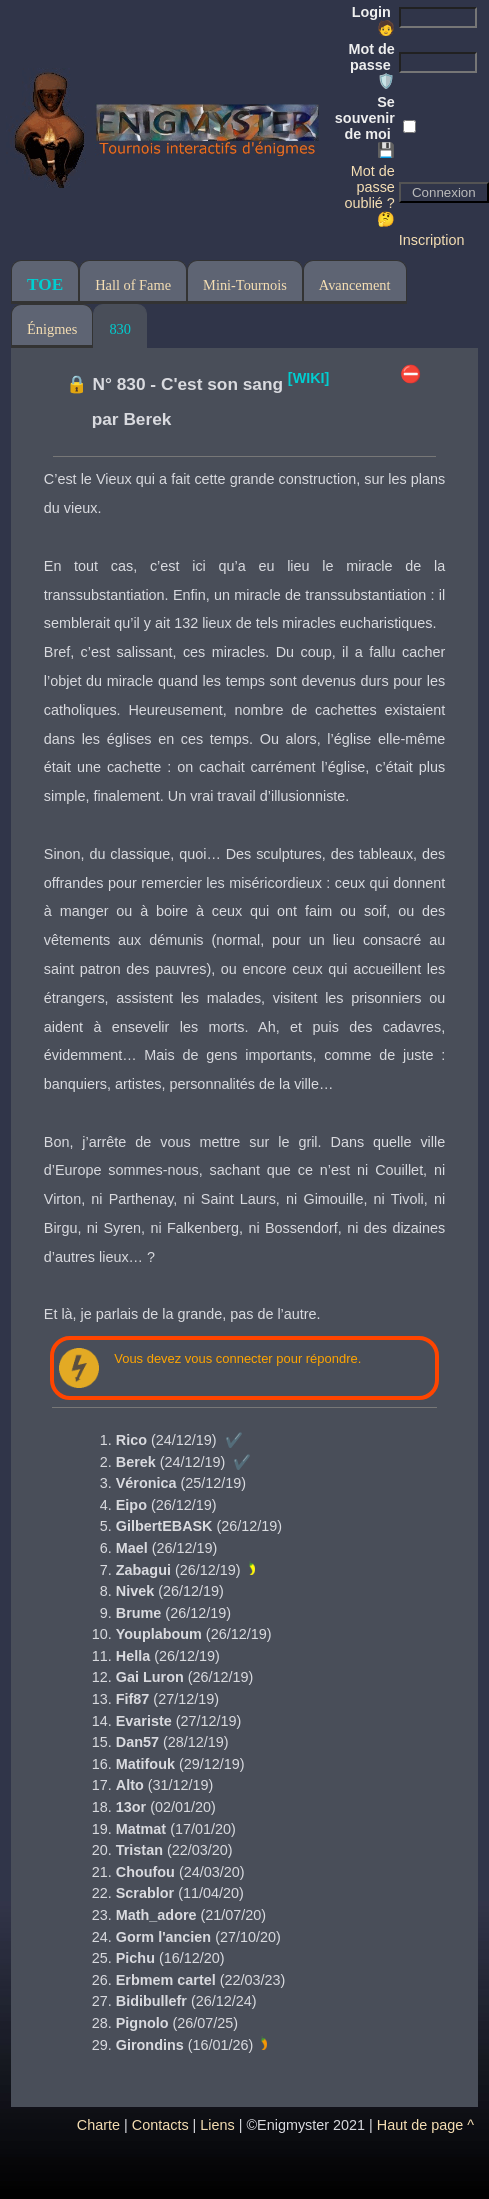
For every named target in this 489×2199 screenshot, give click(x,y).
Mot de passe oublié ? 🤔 (369, 195)
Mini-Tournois (245, 285)
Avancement (355, 285)
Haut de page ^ (425, 2125)
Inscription (432, 240)
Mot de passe (371, 65)
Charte (98, 2125)
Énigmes (52, 329)
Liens (217, 2125)
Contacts (160, 2125)
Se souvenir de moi (365, 126)
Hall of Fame (133, 285)
